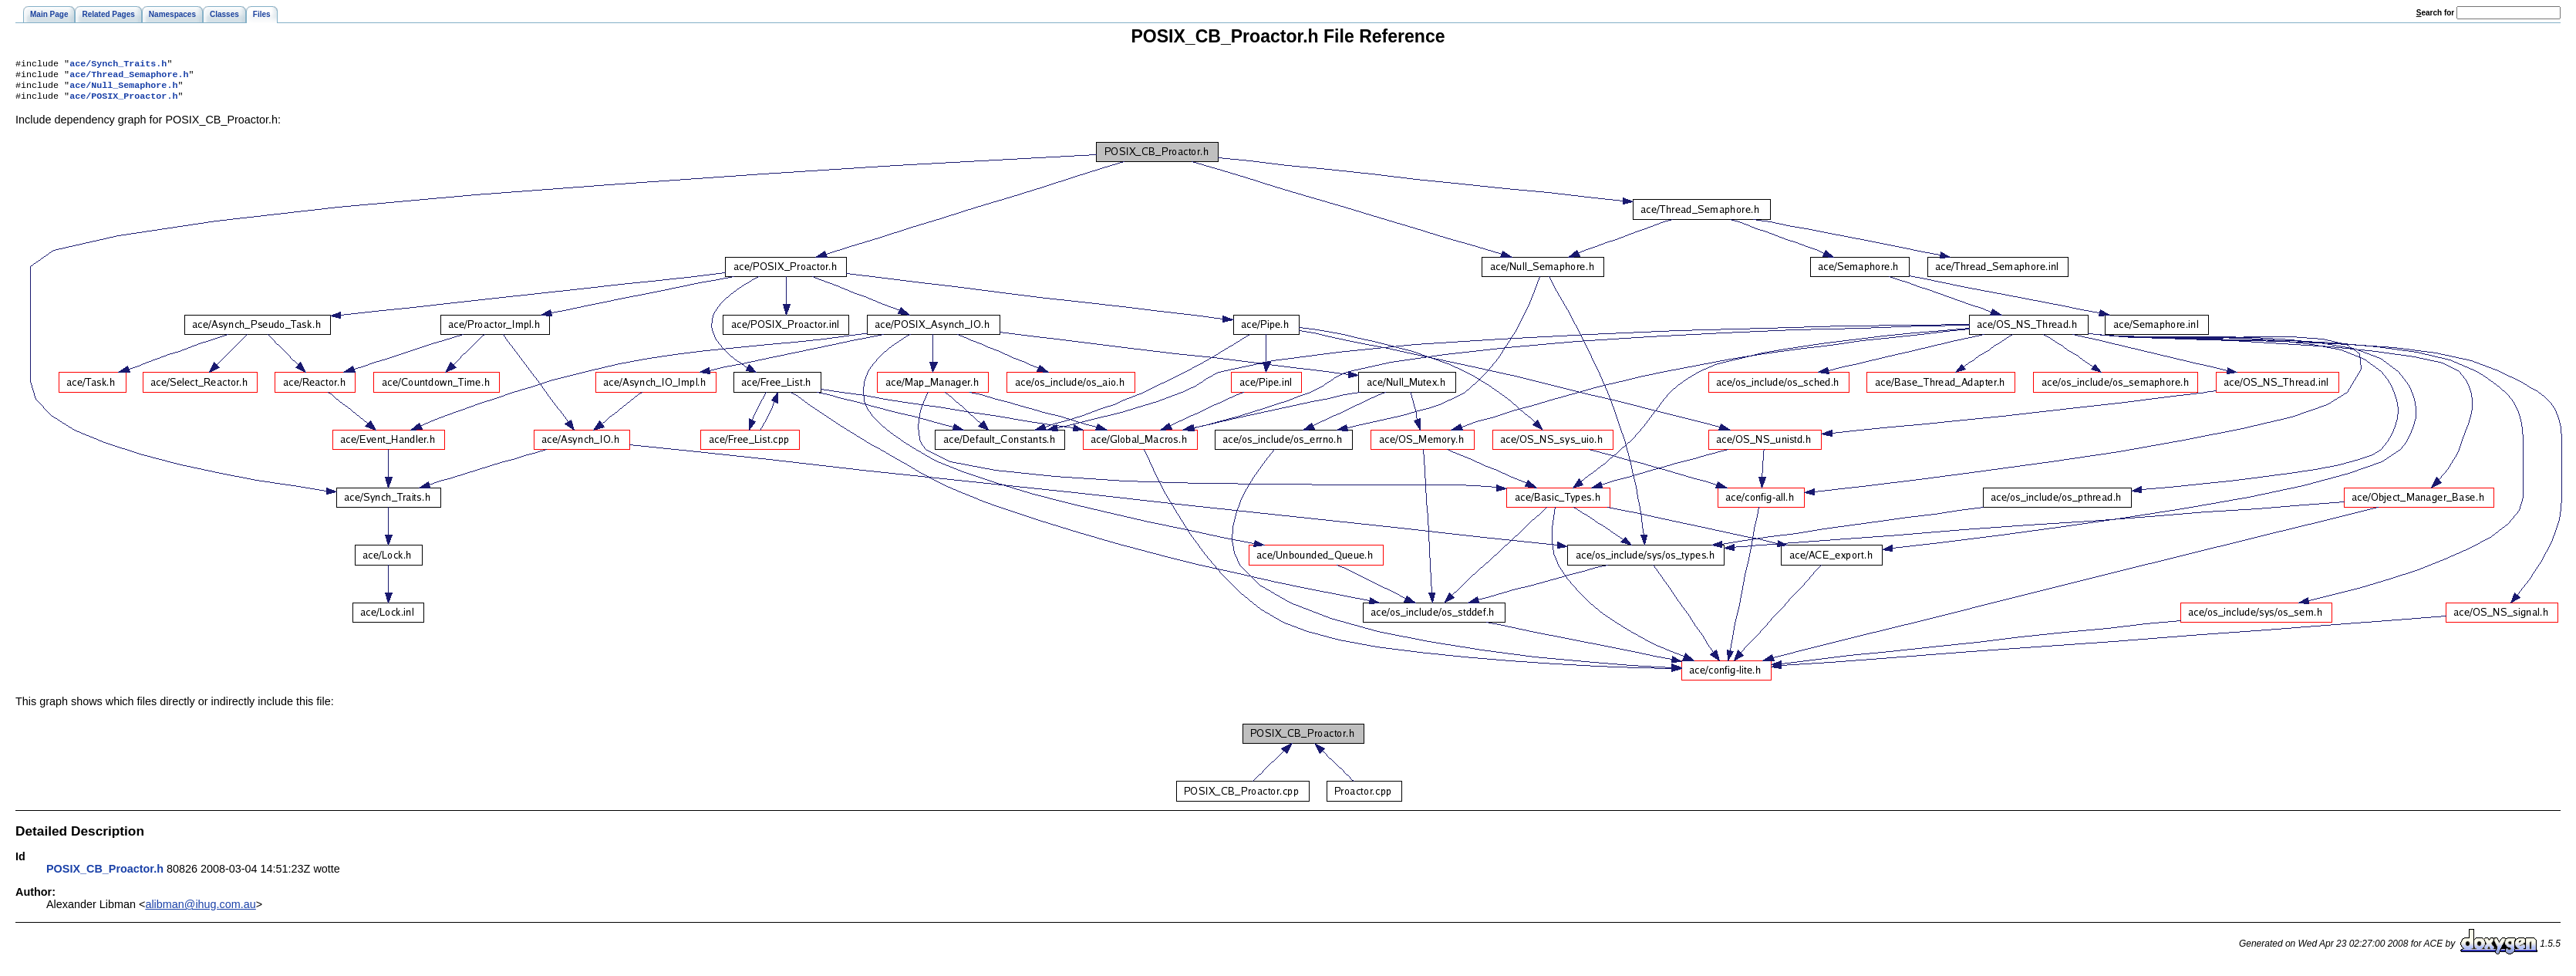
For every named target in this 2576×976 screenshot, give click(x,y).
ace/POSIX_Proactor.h (123, 102)
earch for (2435, 12)
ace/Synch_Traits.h (118, 65)
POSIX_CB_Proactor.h (105, 875)
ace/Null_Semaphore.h (123, 89)
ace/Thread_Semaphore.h (128, 77)
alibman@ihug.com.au (200, 910)
